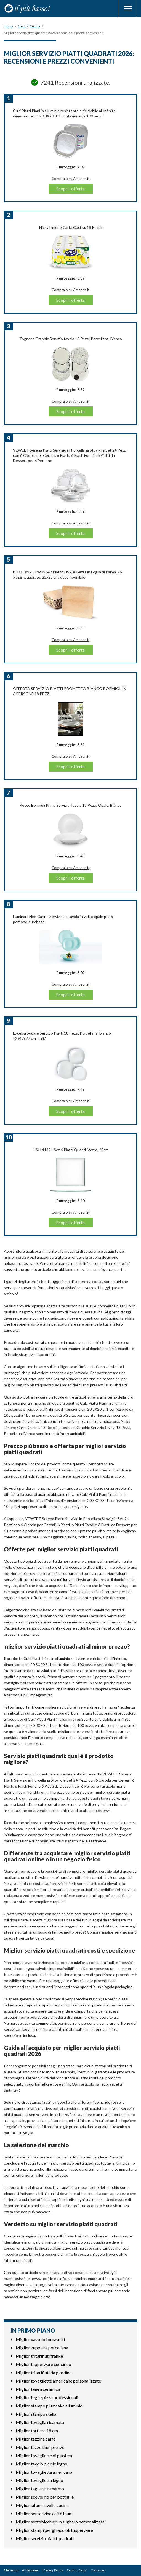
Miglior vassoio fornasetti (40, 2339)
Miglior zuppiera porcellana (42, 2347)
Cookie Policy (77, 2570)
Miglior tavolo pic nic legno (41, 2463)
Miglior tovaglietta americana (44, 2472)
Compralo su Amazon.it (70, 178)
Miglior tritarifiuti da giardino (44, 2372)
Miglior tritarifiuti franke (39, 2356)
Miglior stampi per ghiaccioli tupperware (54, 2530)
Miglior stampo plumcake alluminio (49, 2405)
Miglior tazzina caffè (35, 2438)
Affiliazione (30, 2570)
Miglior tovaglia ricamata (40, 2422)
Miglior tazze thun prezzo (40, 2447)
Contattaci (98, 2570)
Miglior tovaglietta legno (39, 2480)
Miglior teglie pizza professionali (47, 2397)
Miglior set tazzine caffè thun (43, 2513)
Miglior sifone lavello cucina (42, 2505)
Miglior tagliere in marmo (40, 2488)
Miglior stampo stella (36, 2414)
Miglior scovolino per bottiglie (45, 2496)
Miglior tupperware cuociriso (43, 2364)
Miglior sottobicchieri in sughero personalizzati (60, 2521)
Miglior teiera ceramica (38, 2389)
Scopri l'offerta (70, 188)
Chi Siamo (11, 2570)
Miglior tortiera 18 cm (37, 2430)
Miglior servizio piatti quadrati (45, 2538)
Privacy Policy (53, 2570)
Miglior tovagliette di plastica (44, 2455)
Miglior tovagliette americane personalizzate (58, 2380)
